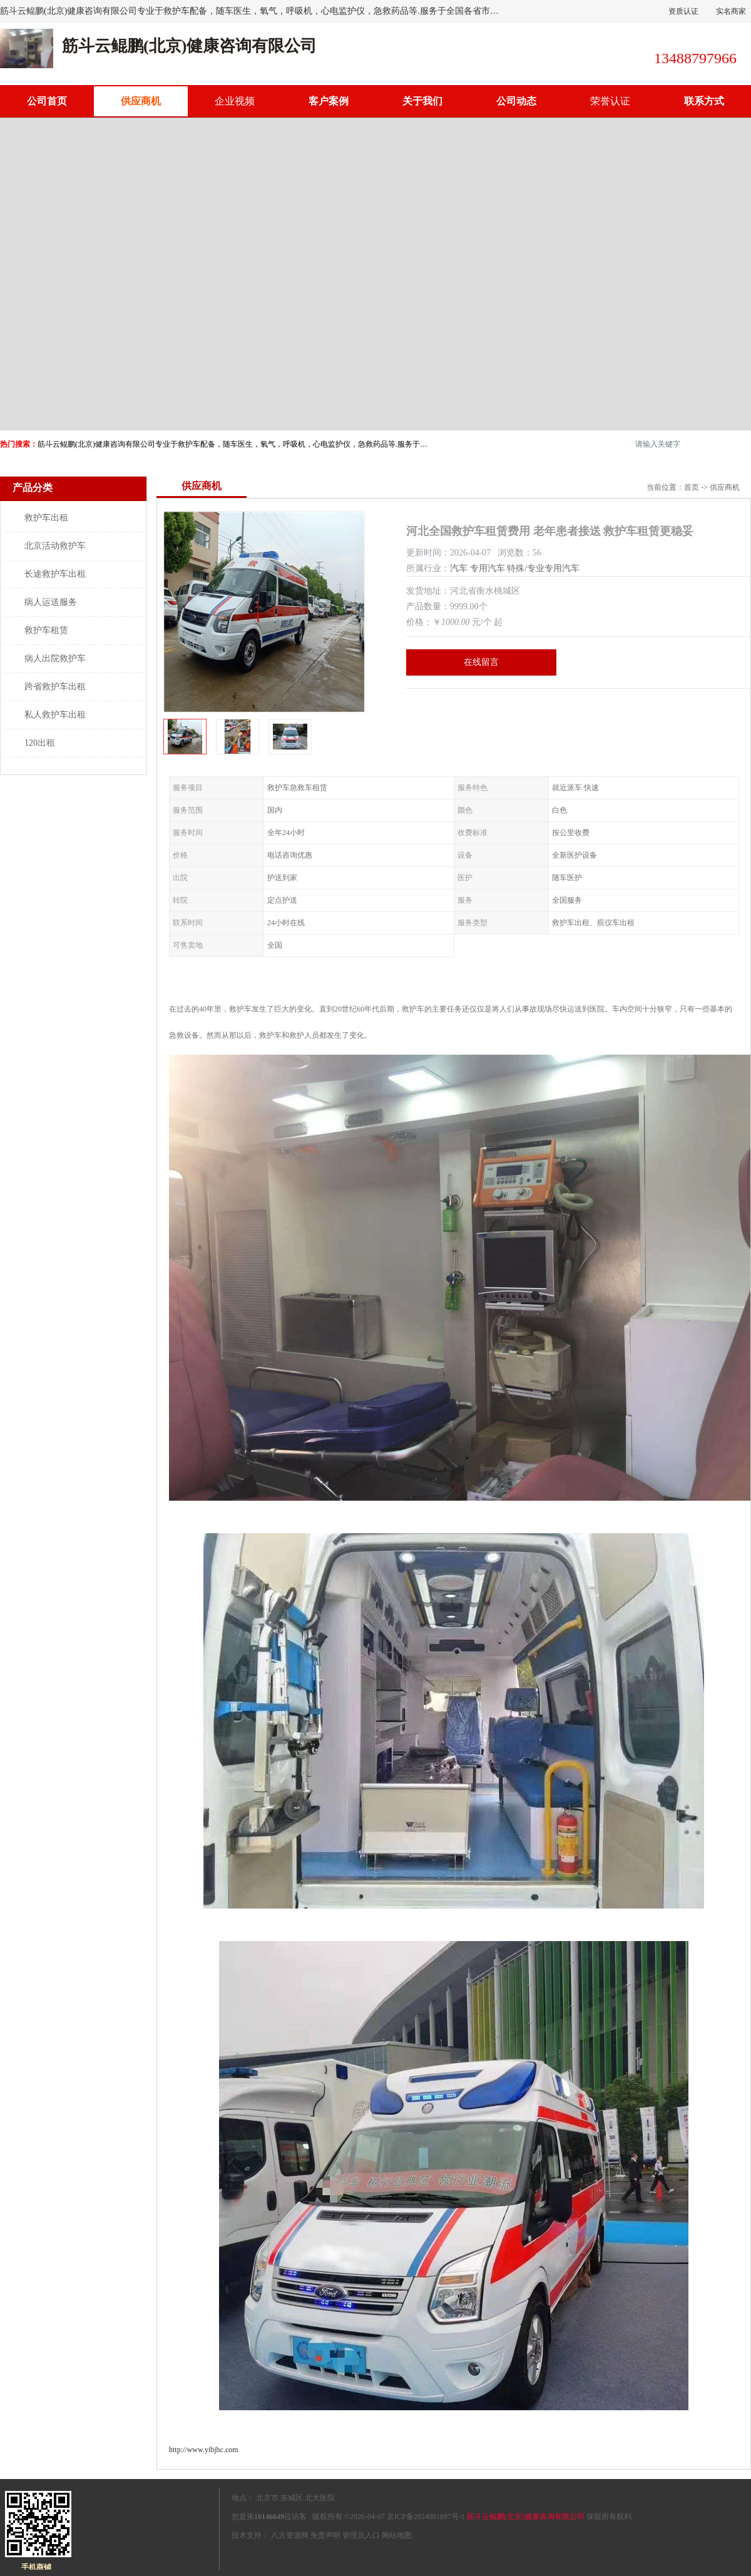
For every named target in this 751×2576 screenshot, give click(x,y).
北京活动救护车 (55, 545)
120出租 (39, 743)
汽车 (458, 568)
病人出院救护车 (55, 658)
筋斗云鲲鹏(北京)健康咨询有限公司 (526, 2516)
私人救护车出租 (55, 714)
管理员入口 (361, 2535)
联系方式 (704, 101)
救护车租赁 (46, 630)
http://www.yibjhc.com (203, 2449)
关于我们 (422, 101)
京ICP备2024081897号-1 (426, 2516)
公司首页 (47, 101)
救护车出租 (46, 517)
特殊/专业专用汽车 (543, 568)
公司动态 (516, 101)
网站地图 (397, 2535)
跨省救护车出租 (55, 686)
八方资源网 (290, 2535)
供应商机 (141, 101)
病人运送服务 (50, 602)
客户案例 (329, 101)
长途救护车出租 (55, 574)
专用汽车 (487, 568)
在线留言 (481, 662)
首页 (691, 487)
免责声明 (325, 2535)
